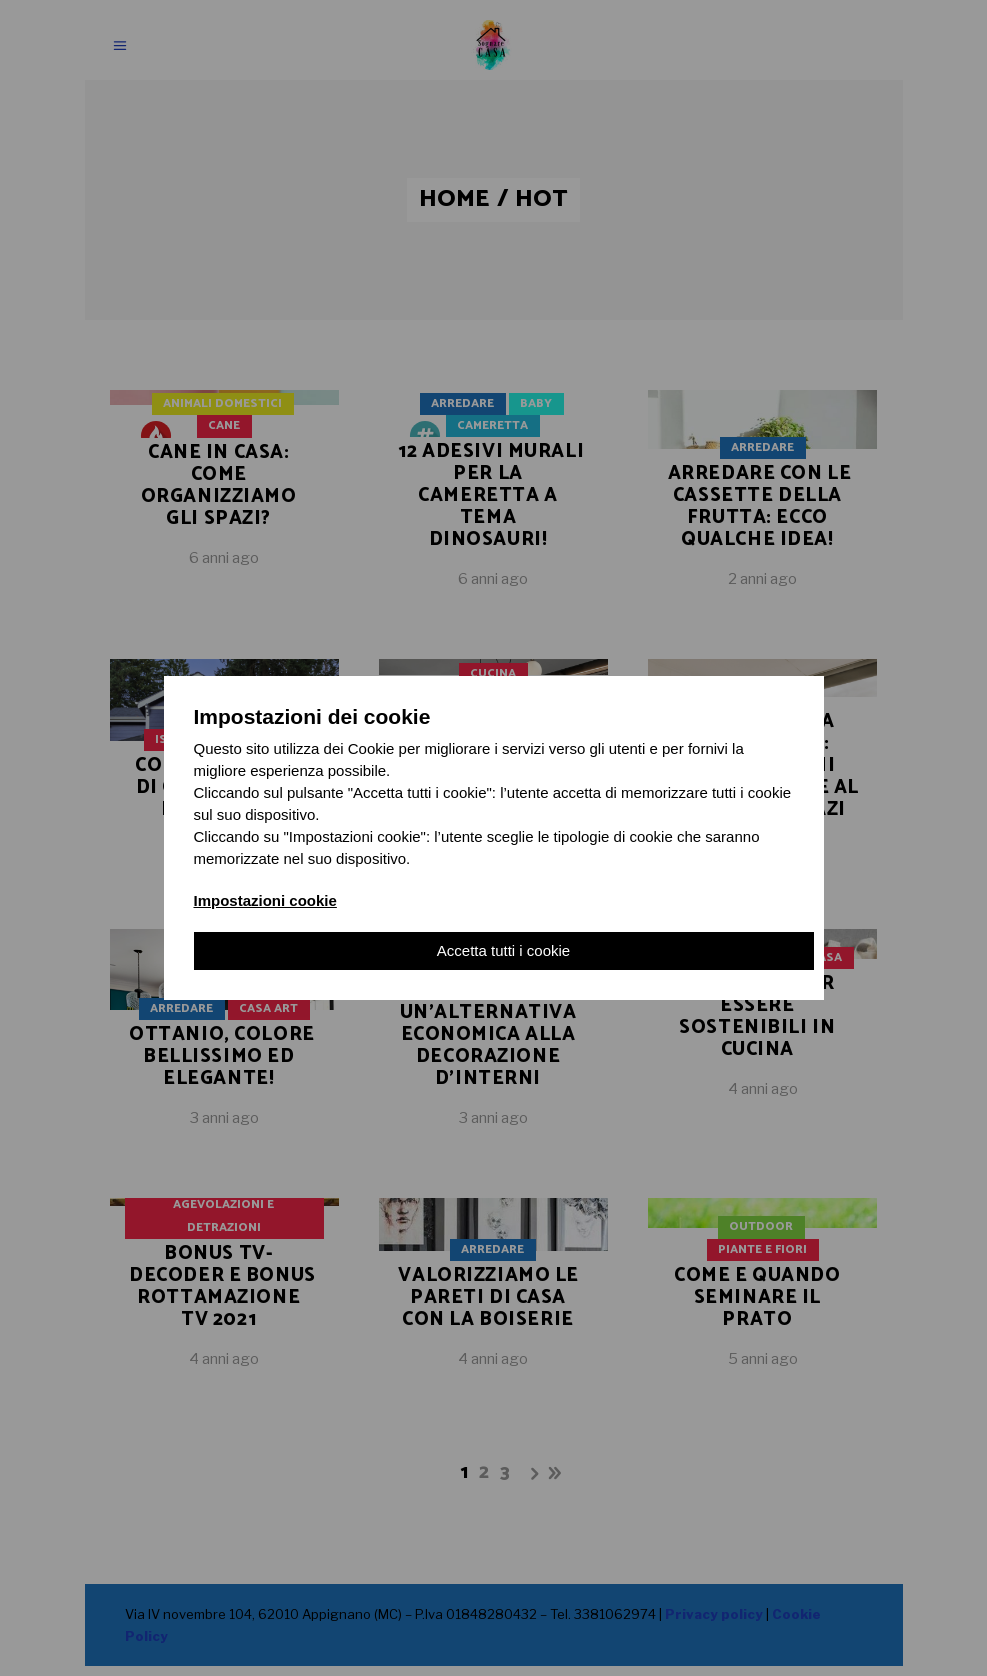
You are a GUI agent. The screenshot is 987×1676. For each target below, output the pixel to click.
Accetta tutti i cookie (503, 950)
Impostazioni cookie (265, 900)
